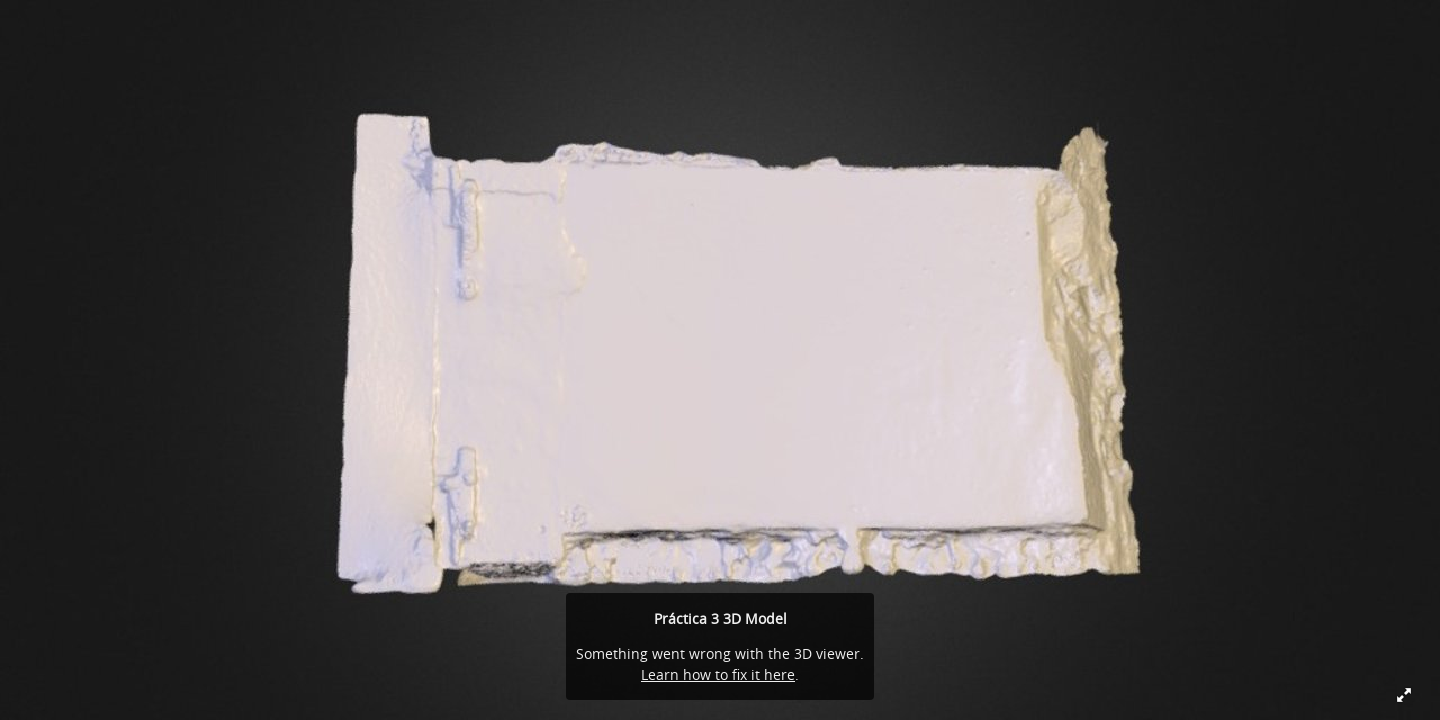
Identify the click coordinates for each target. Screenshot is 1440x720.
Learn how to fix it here (718, 674)
